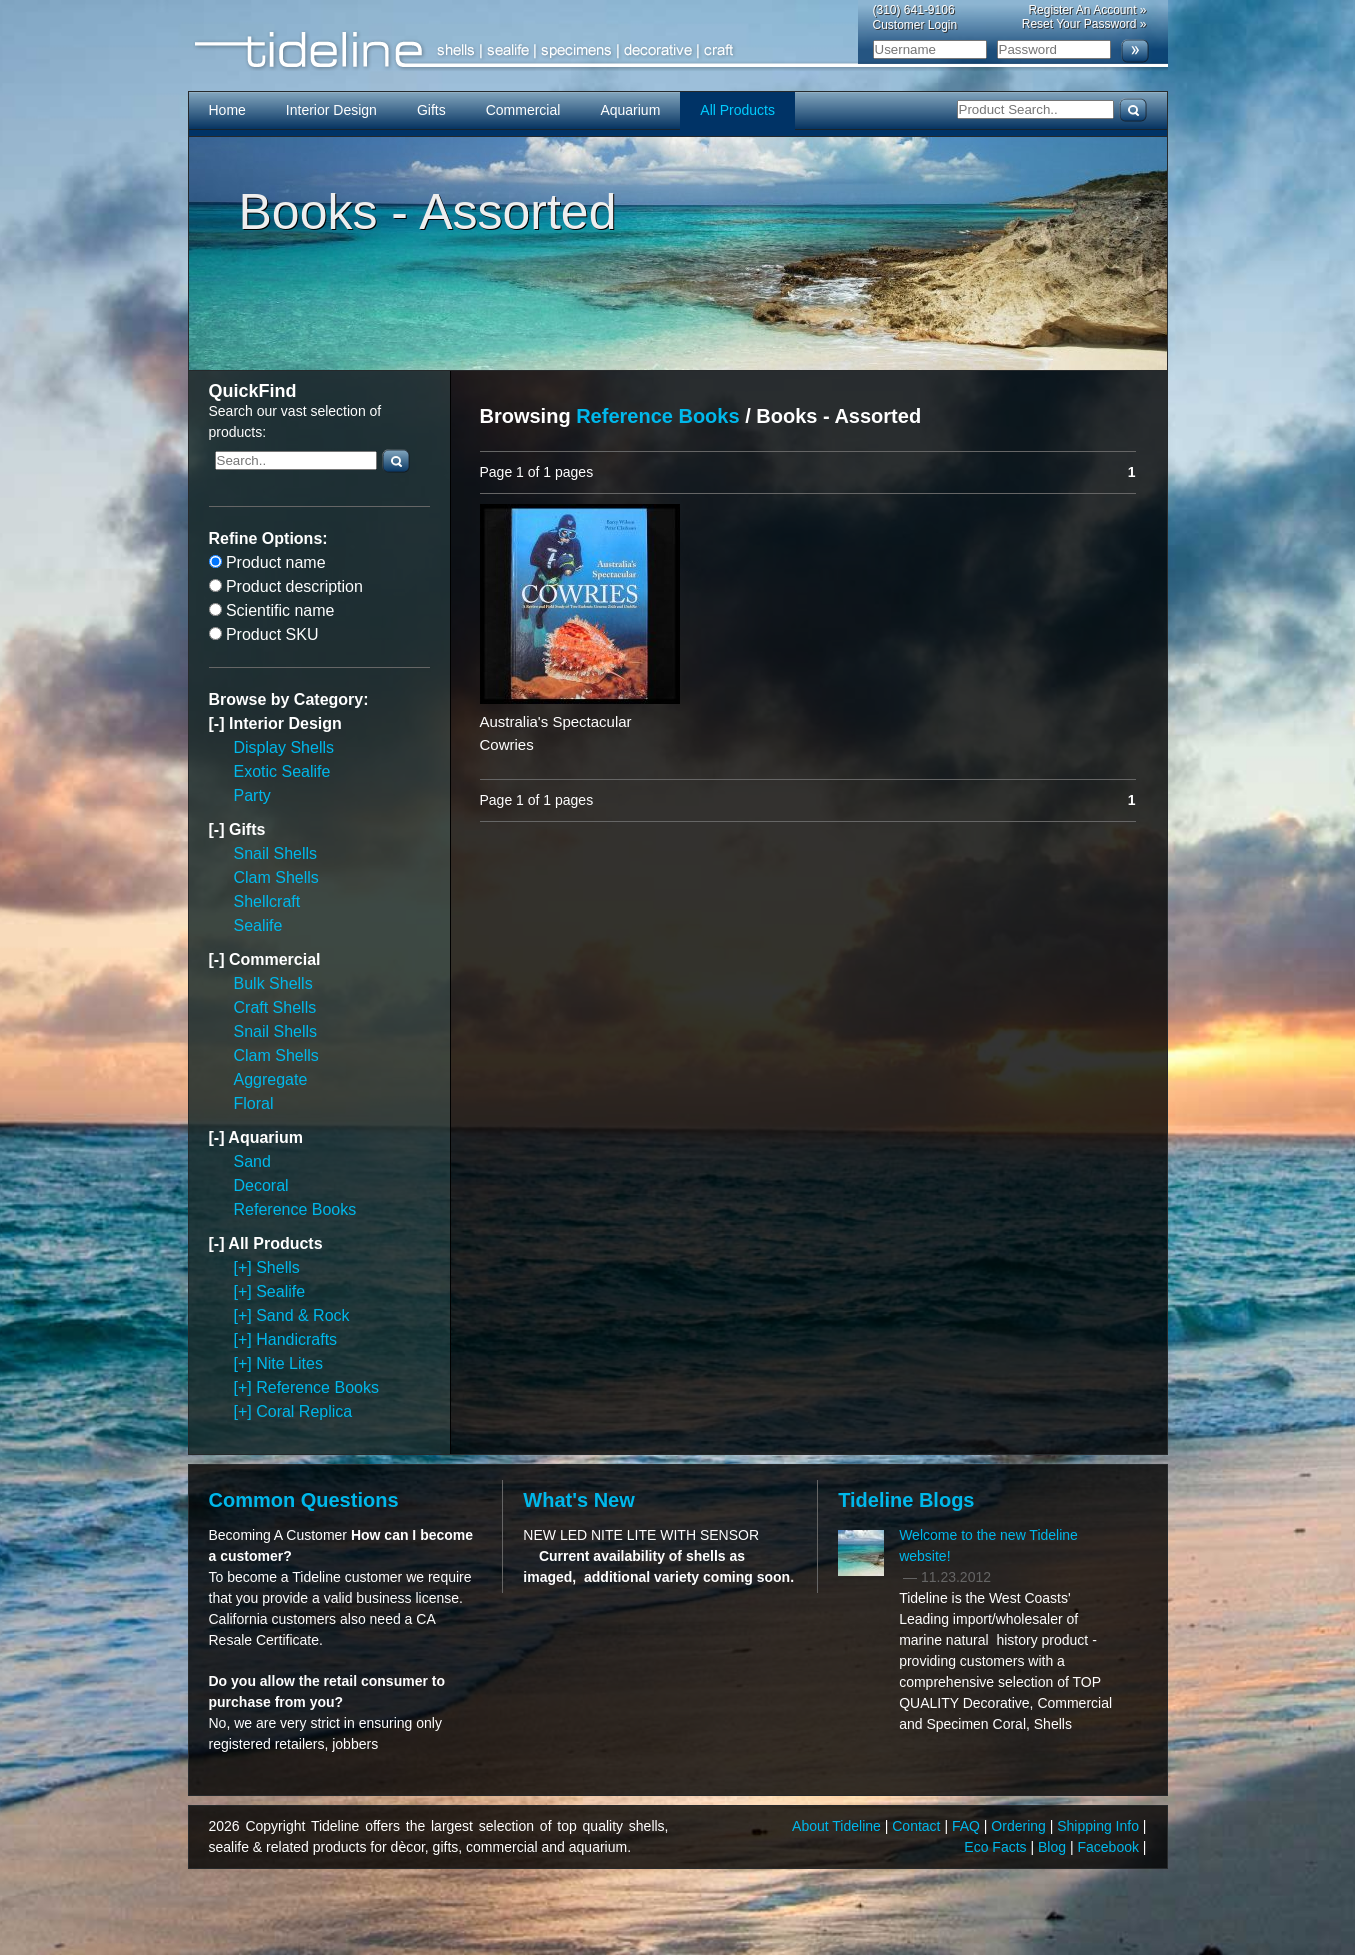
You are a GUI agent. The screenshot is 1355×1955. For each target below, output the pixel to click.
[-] (219, 723)
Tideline (678, 50)
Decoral (261, 1185)
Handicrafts (296, 1339)
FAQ (968, 1826)
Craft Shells (275, 1007)
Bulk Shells (273, 983)
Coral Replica (304, 1411)
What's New (578, 1500)
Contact (918, 1826)
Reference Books (295, 1209)
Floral (254, 1103)
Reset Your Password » (1084, 24)
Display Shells (284, 747)
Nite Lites (289, 1363)
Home (227, 110)
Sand (252, 1161)
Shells (278, 1267)
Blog (1054, 1847)
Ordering (1020, 1826)
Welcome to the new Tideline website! (988, 1545)
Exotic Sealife (282, 771)
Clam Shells (276, 877)
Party (252, 795)
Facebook (1109, 1847)
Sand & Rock (302, 1315)
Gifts (431, 110)
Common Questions (304, 1500)
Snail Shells (276, 853)
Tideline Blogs (906, 1500)
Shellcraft (267, 901)
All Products (737, 110)
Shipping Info (1100, 1826)
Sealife (258, 925)
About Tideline (838, 1826)
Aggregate (271, 1079)
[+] (245, 1267)
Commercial (523, 110)
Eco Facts (997, 1847)
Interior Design (331, 110)
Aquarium (630, 110)
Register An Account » (1087, 10)
